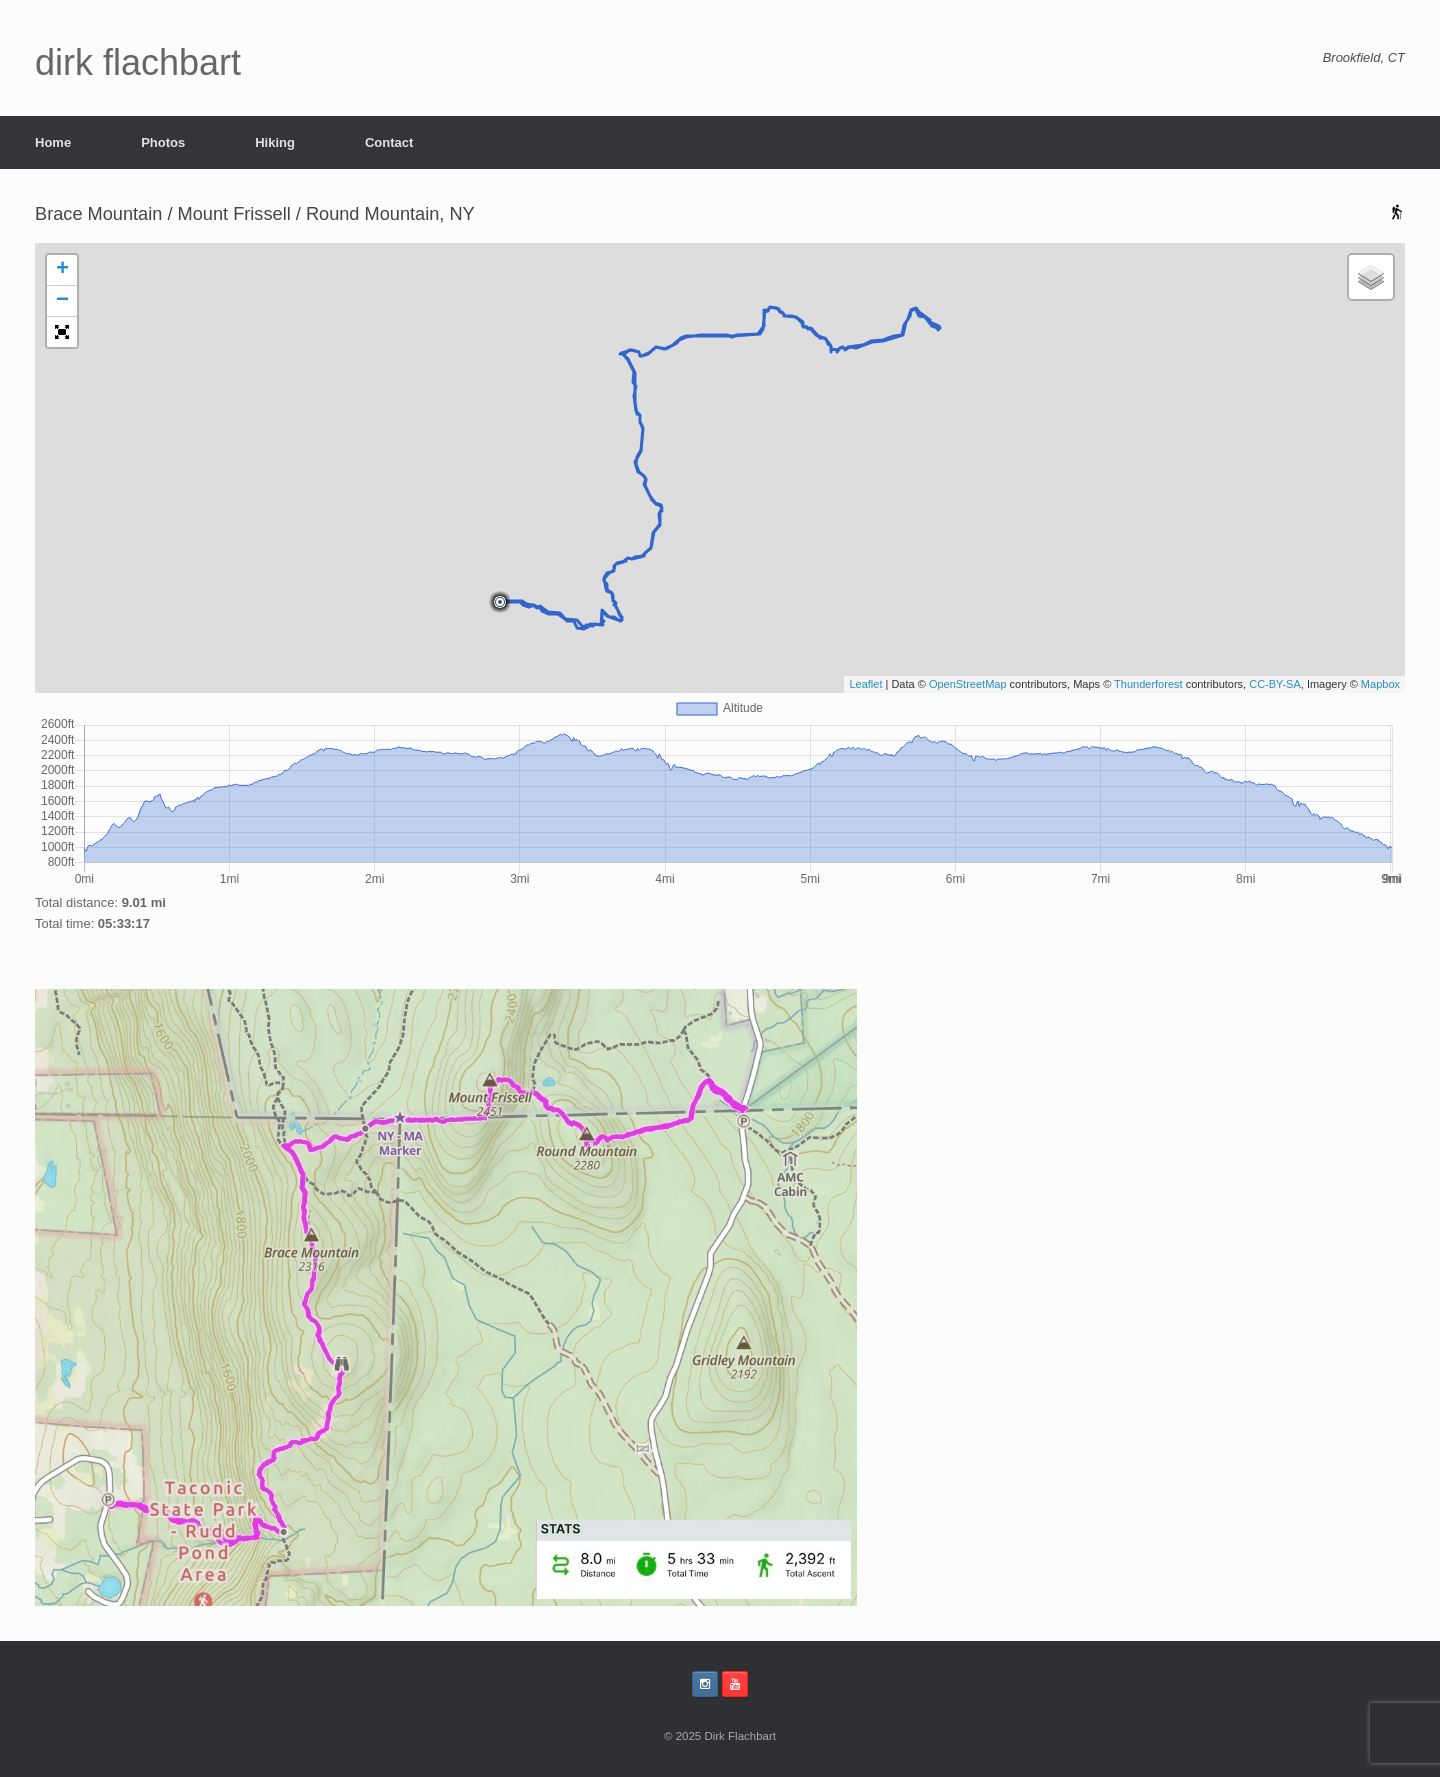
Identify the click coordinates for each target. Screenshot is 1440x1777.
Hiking (275, 142)
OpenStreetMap (968, 684)
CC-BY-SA (1275, 684)
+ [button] (62, 270)
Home (53, 142)
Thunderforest (1148, 684)
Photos (163, 142)
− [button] (62, 301)
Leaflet (865, 684)
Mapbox (1380, 684)
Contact (389, 142)
